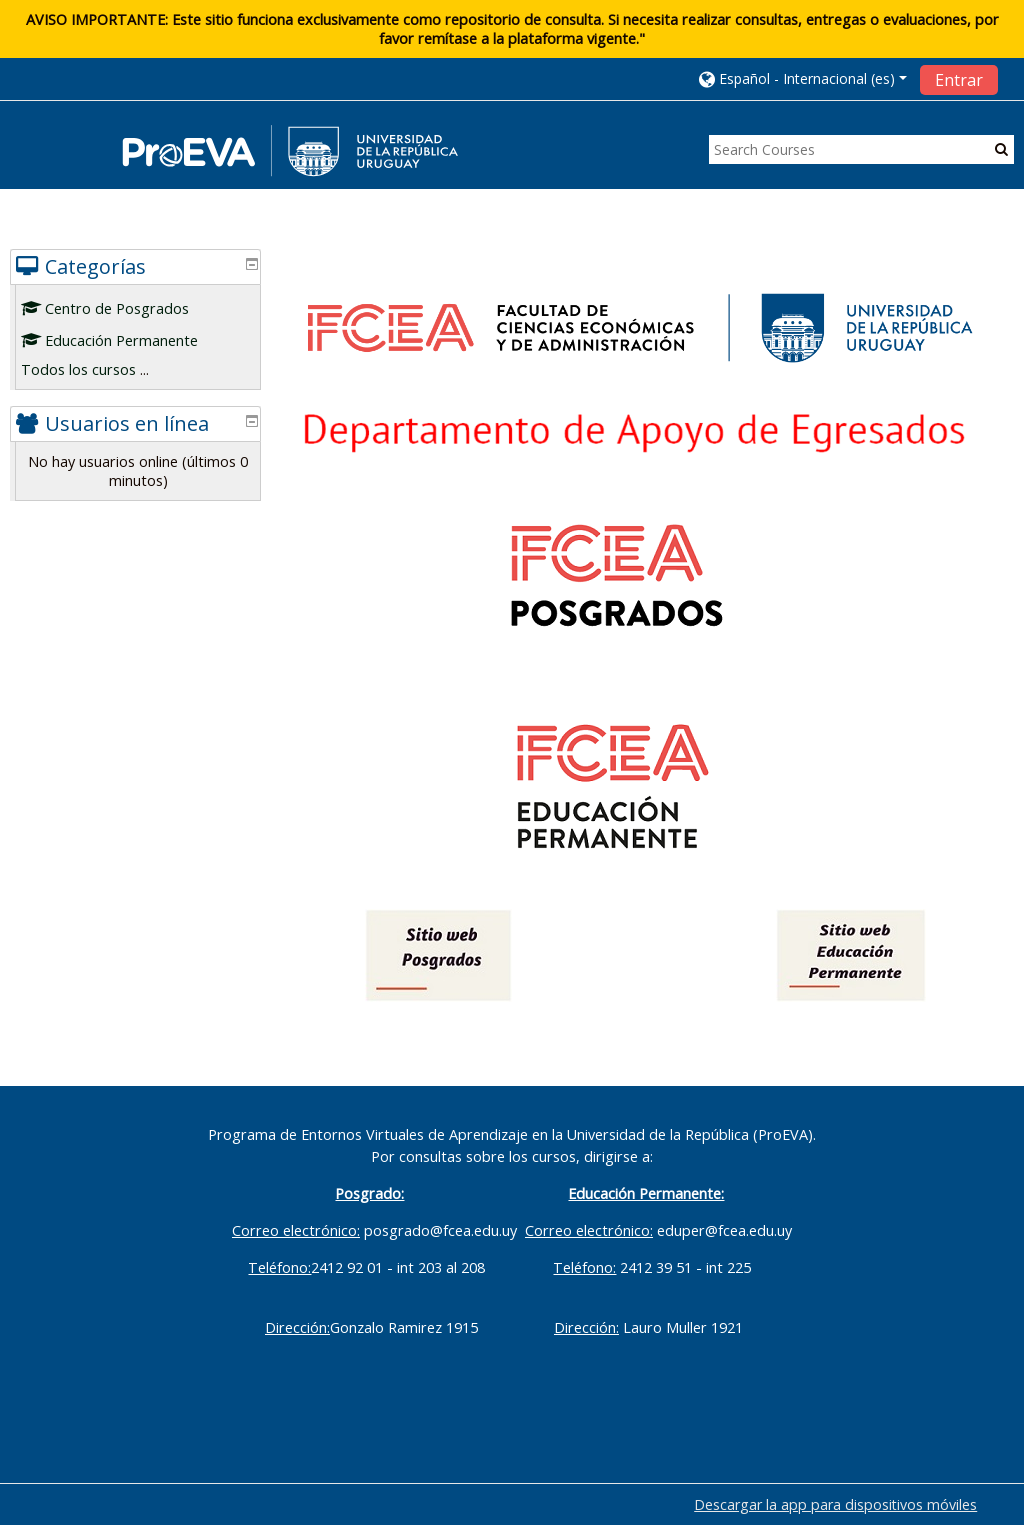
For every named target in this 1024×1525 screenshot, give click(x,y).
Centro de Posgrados (120, 308)
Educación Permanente (124, 340)
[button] (803, 78)
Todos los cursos (93, 369)
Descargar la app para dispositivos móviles (835, 1504)
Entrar (959, 80)
